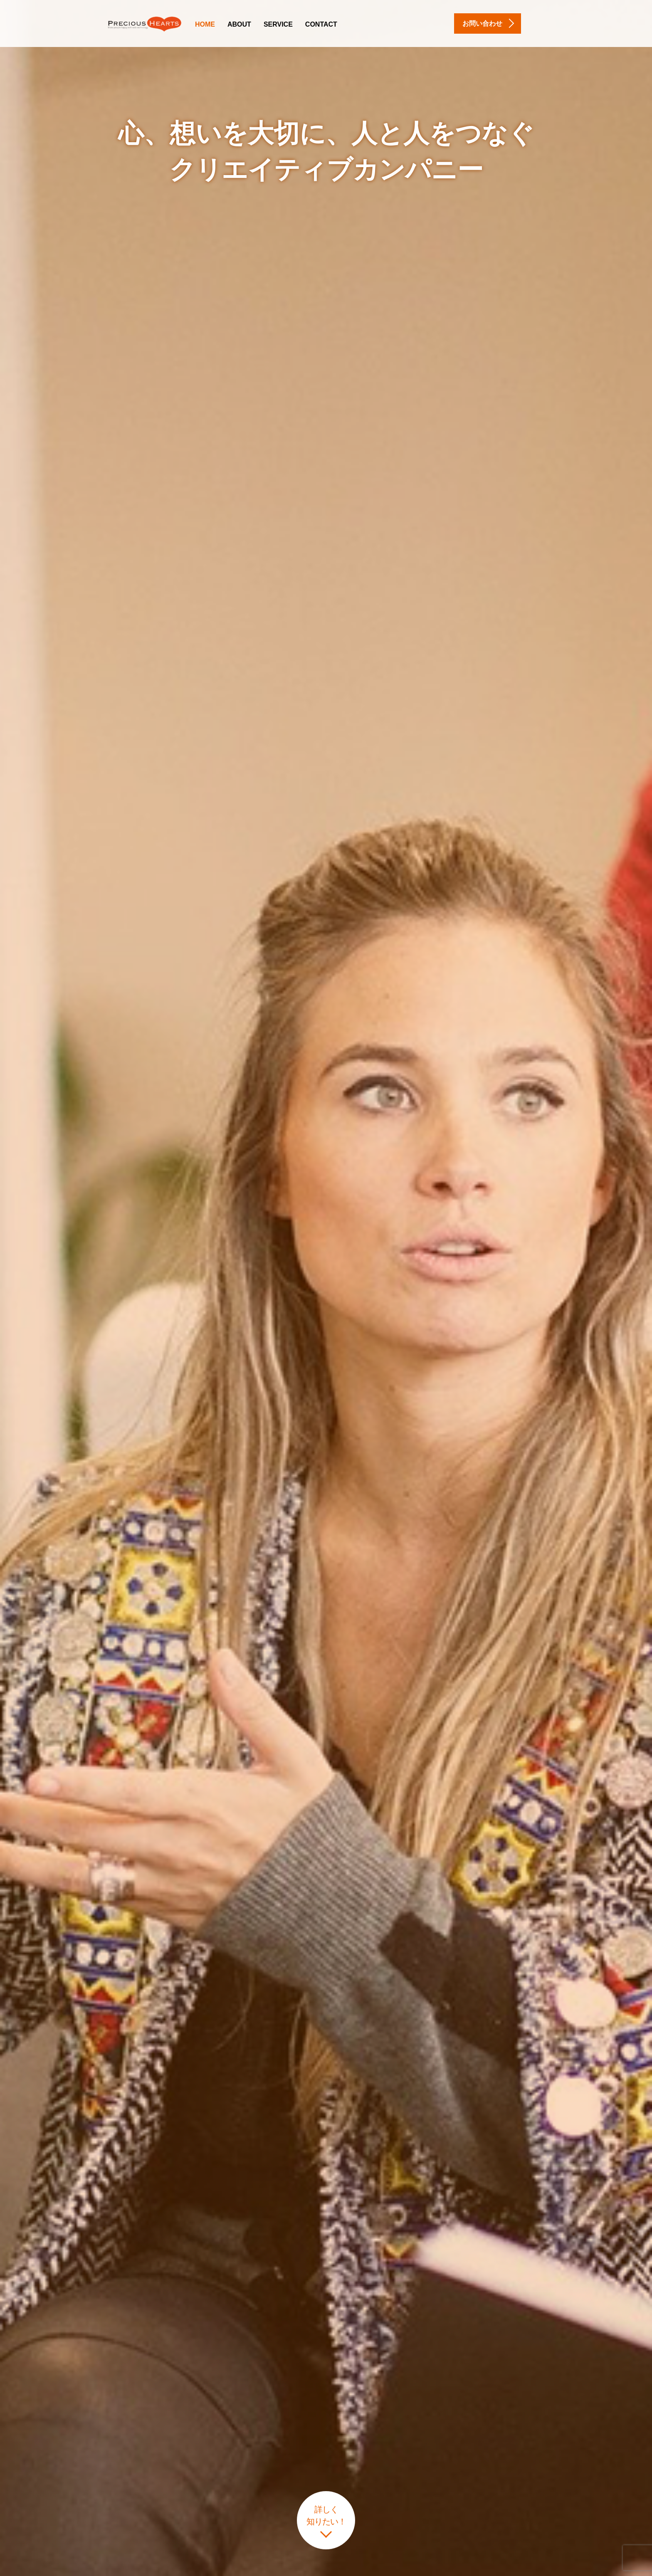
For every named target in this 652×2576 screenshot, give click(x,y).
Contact (321, 24)
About (239, 24)
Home (205, 24)
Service (278, 24)
